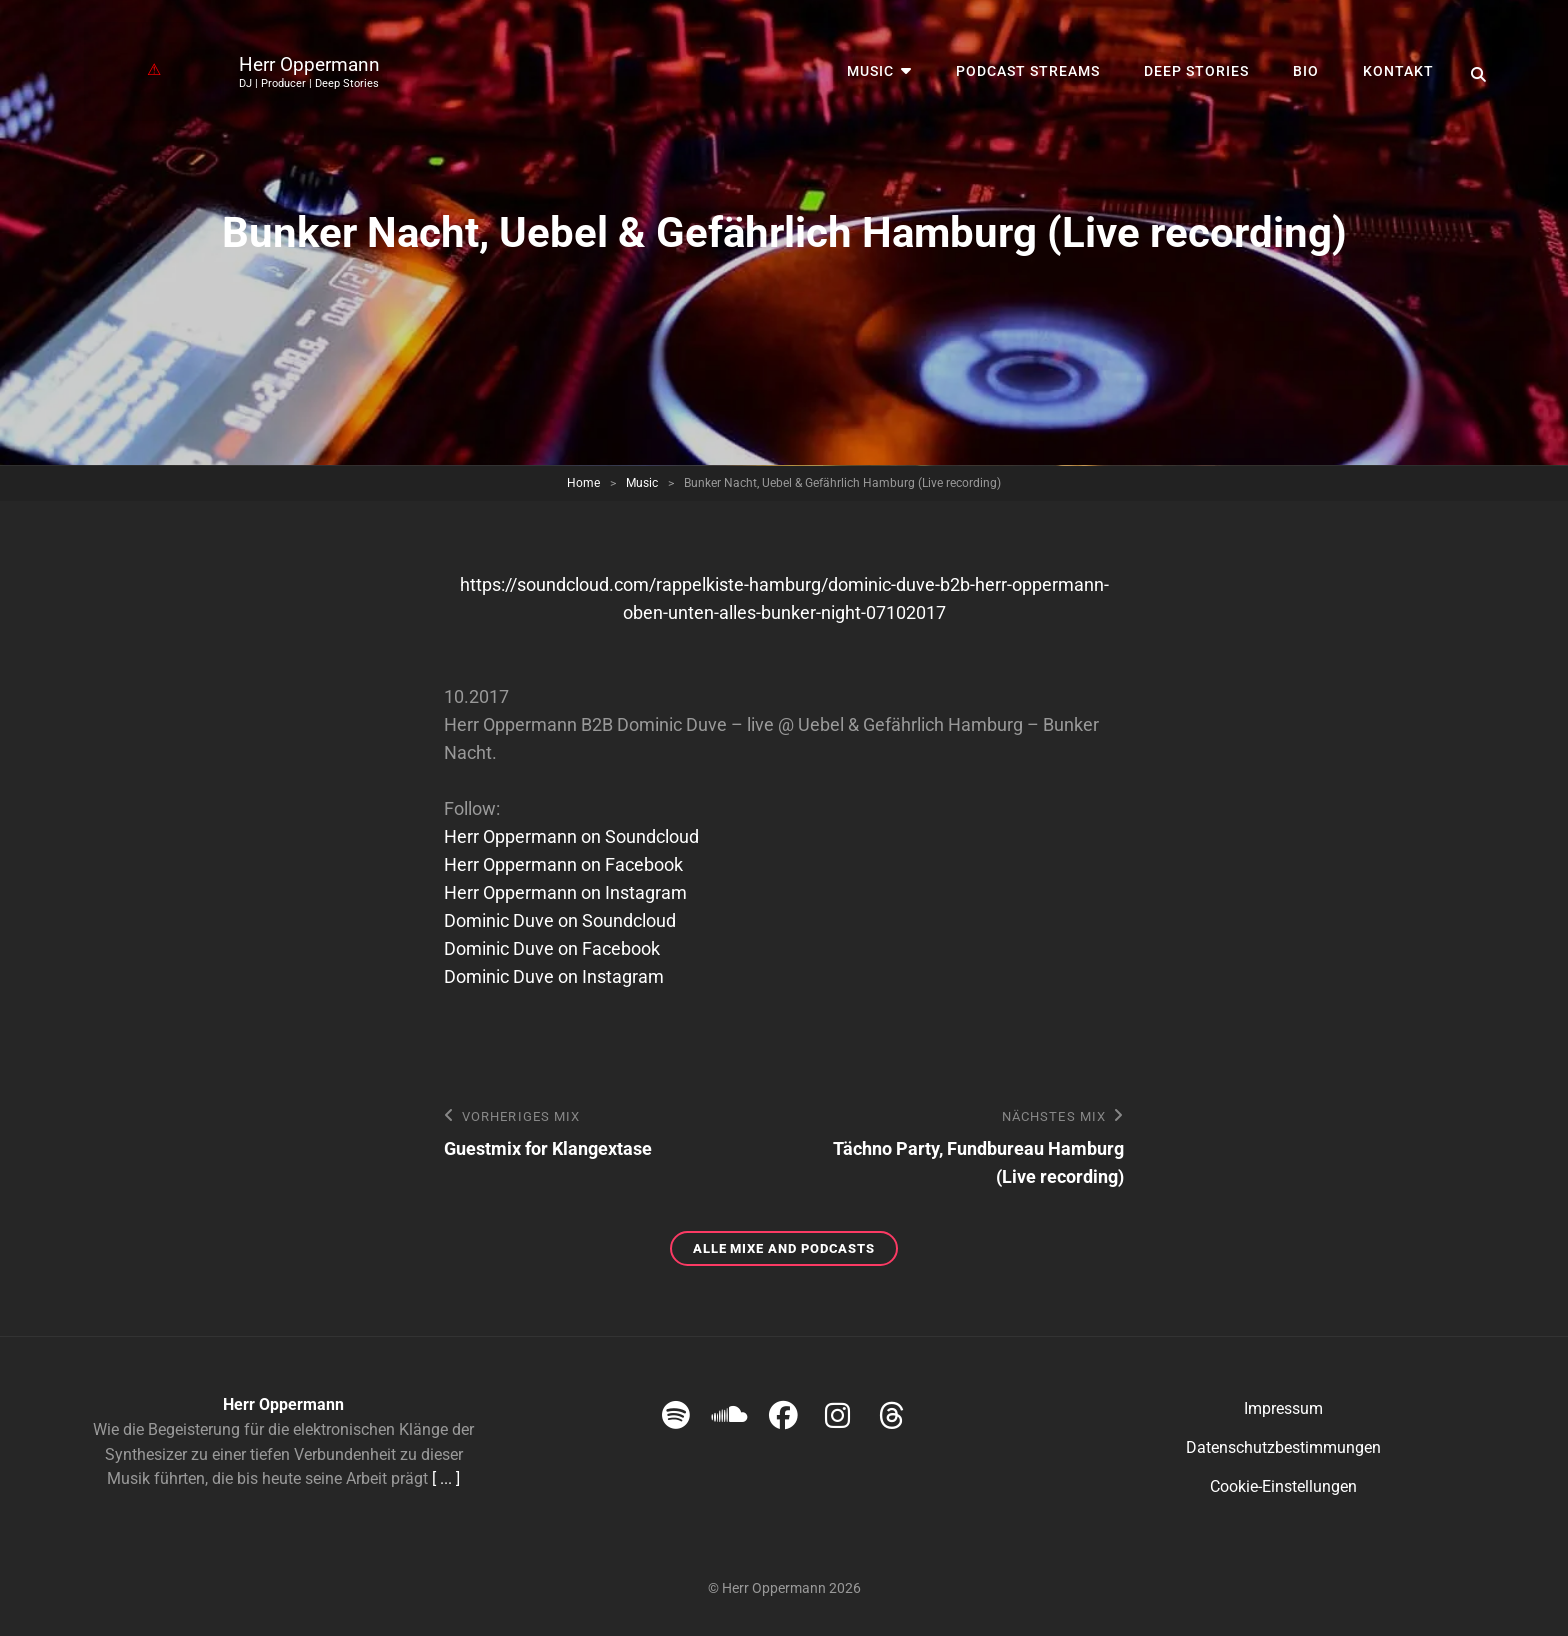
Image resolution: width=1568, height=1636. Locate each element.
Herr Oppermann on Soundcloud (571, 836)
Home (583, 483)
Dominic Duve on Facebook (552, 948)
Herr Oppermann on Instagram (565, 892)
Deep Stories (1196, 71)
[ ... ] (446, 1478)
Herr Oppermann (309, 64)
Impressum (1283, 1408)
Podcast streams (1028, 71)
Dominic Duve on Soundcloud (560, 920)
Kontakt (1398, 71)
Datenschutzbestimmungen (1283, 1447)
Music (870, 71)
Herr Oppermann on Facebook (563, 864)
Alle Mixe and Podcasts (795, 1251)
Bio (1306, 71)
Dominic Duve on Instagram (554, 976)
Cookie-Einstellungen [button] (1283, 1486)
